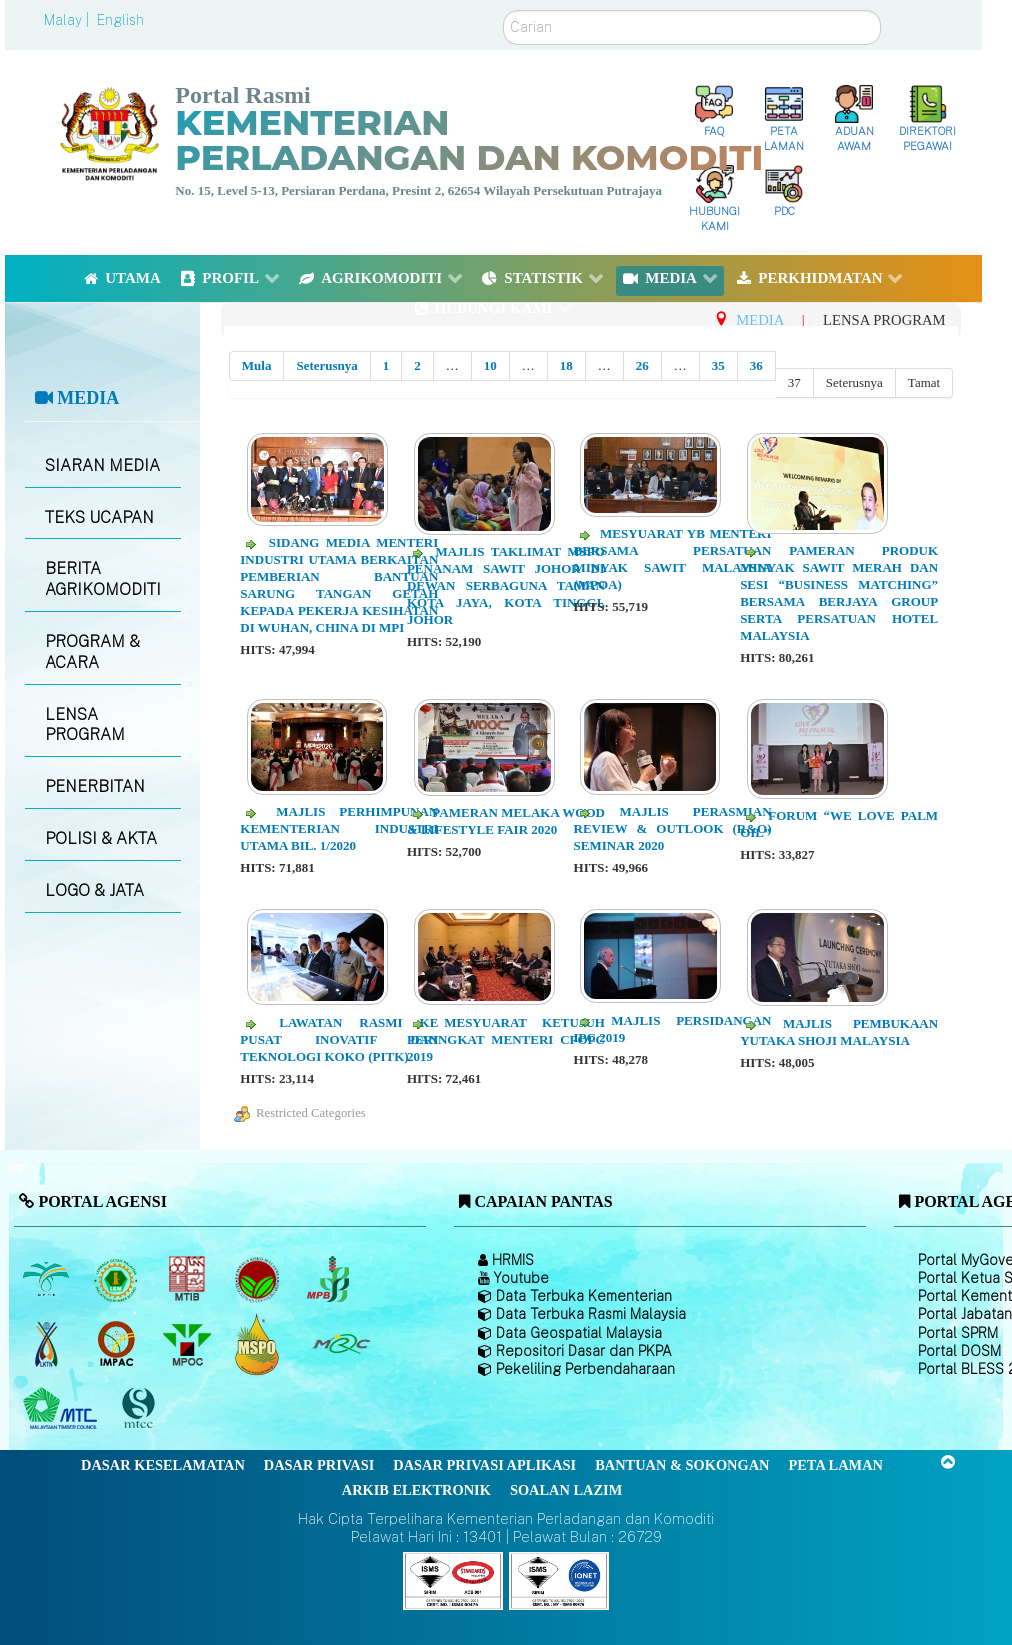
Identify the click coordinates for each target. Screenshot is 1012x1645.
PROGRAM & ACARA (92, 652)
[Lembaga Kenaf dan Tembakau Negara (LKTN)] (47, 1344)
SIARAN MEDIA (102, 465)
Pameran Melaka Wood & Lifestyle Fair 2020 (506, 821)
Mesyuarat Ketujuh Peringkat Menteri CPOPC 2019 (506, 1039)
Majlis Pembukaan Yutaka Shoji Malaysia (839, 1032)
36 (756, 365)
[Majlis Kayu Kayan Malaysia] (62, 1409)
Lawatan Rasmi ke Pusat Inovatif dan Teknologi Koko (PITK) (339, 1039)
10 (490, 365)
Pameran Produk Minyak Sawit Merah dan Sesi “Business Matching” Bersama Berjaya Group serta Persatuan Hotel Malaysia (839, 592)
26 (642, 365)
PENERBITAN (95, 786)
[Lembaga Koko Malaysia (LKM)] (259, 1279)
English (120, 20)
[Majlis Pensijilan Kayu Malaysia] (141, 1408)
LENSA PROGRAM (85, 725)
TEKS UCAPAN (99, 517)
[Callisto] (453, 1579)
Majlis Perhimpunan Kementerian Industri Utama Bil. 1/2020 (339, 828)
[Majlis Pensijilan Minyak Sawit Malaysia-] (259, 1343)
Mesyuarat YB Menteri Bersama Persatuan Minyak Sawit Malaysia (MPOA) (673, 559)
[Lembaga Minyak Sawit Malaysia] (47, 1279)
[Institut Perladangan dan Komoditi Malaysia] (118, 1344)
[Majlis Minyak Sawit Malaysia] (188, 1344)
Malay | (68, 20)
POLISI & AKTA (101, 838)
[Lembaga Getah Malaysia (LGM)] (118, 1279)
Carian (503, 10)
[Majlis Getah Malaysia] (340, 1344)
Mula (257, 365)
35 (718, 365)
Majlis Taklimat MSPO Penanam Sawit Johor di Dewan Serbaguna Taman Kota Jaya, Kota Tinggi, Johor (506, 585)
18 (566, 365)
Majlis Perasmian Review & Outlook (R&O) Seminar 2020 (673, 828)
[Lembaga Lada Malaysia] (329, 1279)
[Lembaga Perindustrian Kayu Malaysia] (188, 1279)
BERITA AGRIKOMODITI (103, 579)
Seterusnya (326, 365)
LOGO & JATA (94, 890)
